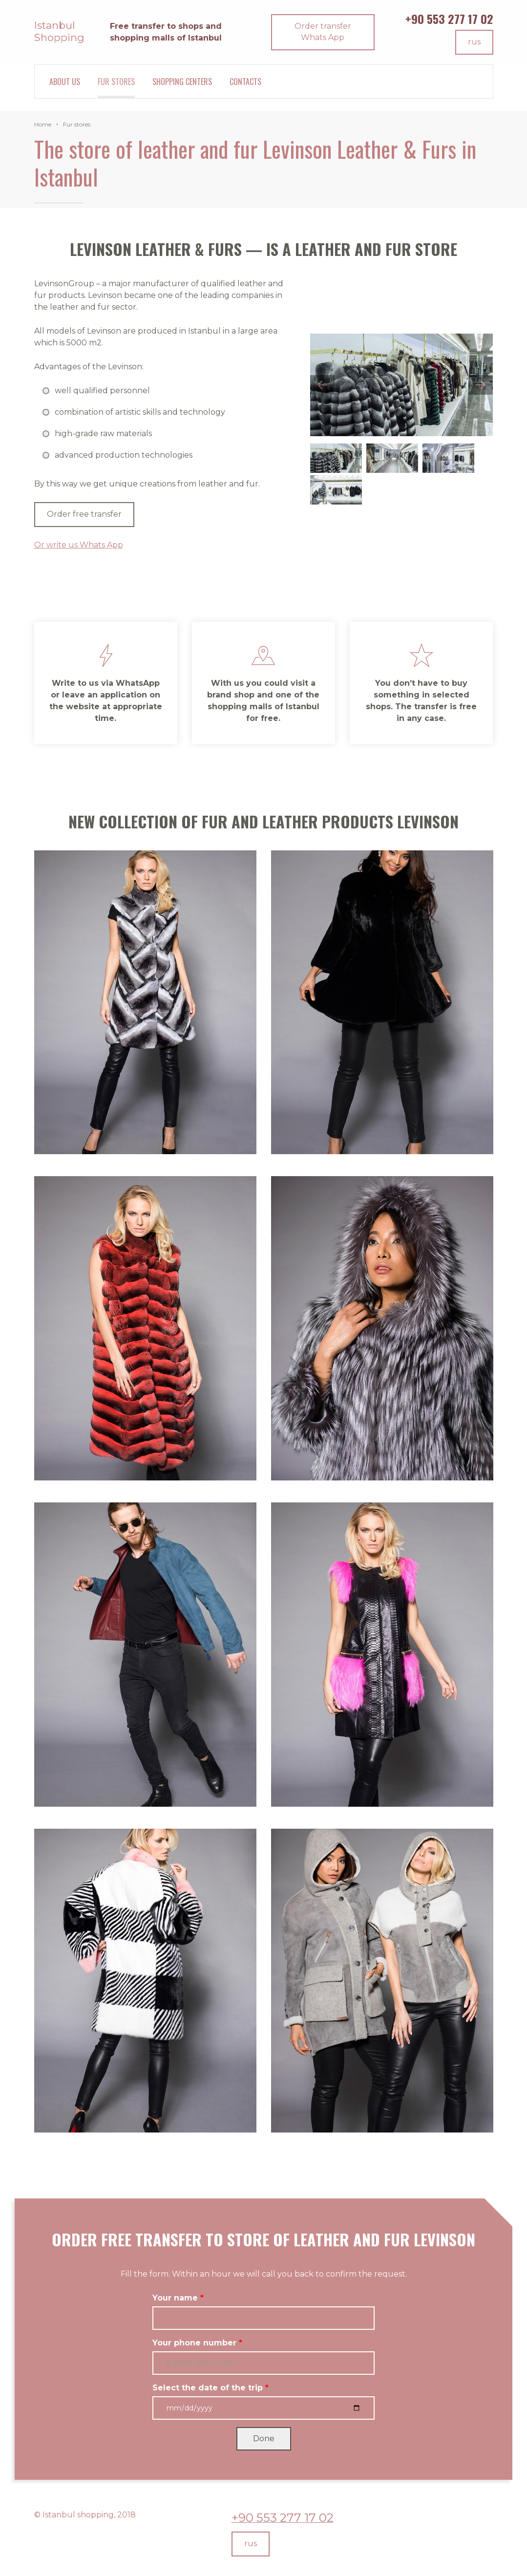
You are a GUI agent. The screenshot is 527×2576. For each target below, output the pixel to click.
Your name (175, 2297)
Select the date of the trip (207, 2387)
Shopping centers (182, 81)
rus (474, 41)
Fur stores (116, 81)
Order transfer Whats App (323, 31)
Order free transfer (84, 514)
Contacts (245, 81)
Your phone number (194, 2342)
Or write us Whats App (78, 544)
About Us (64, 81)
